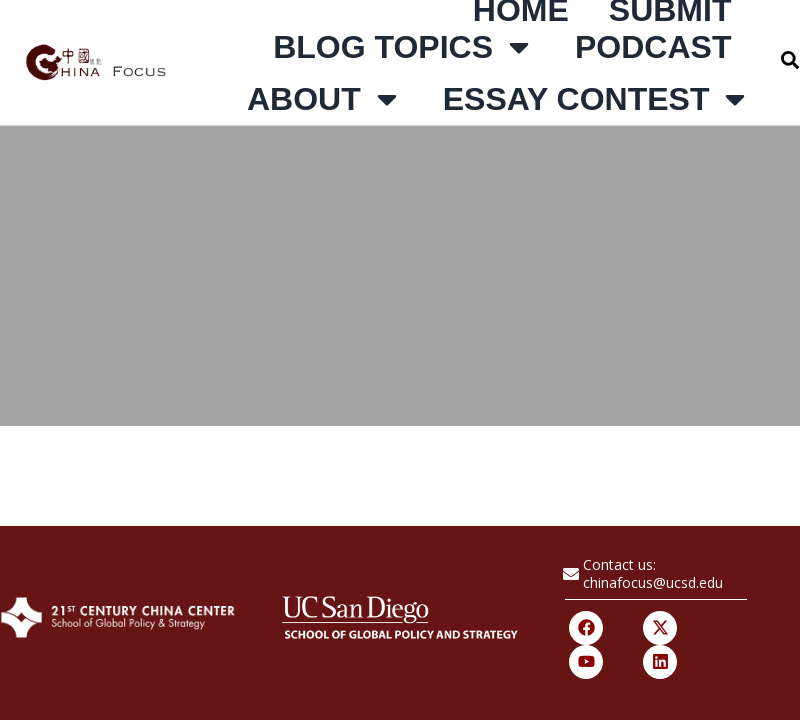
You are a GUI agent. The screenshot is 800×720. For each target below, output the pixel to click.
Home (521, 10)
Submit (670, 10)
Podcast (653, 47)
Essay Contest (597, 99)
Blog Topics (404, 47)
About (325, 99)
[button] (790, 60)
